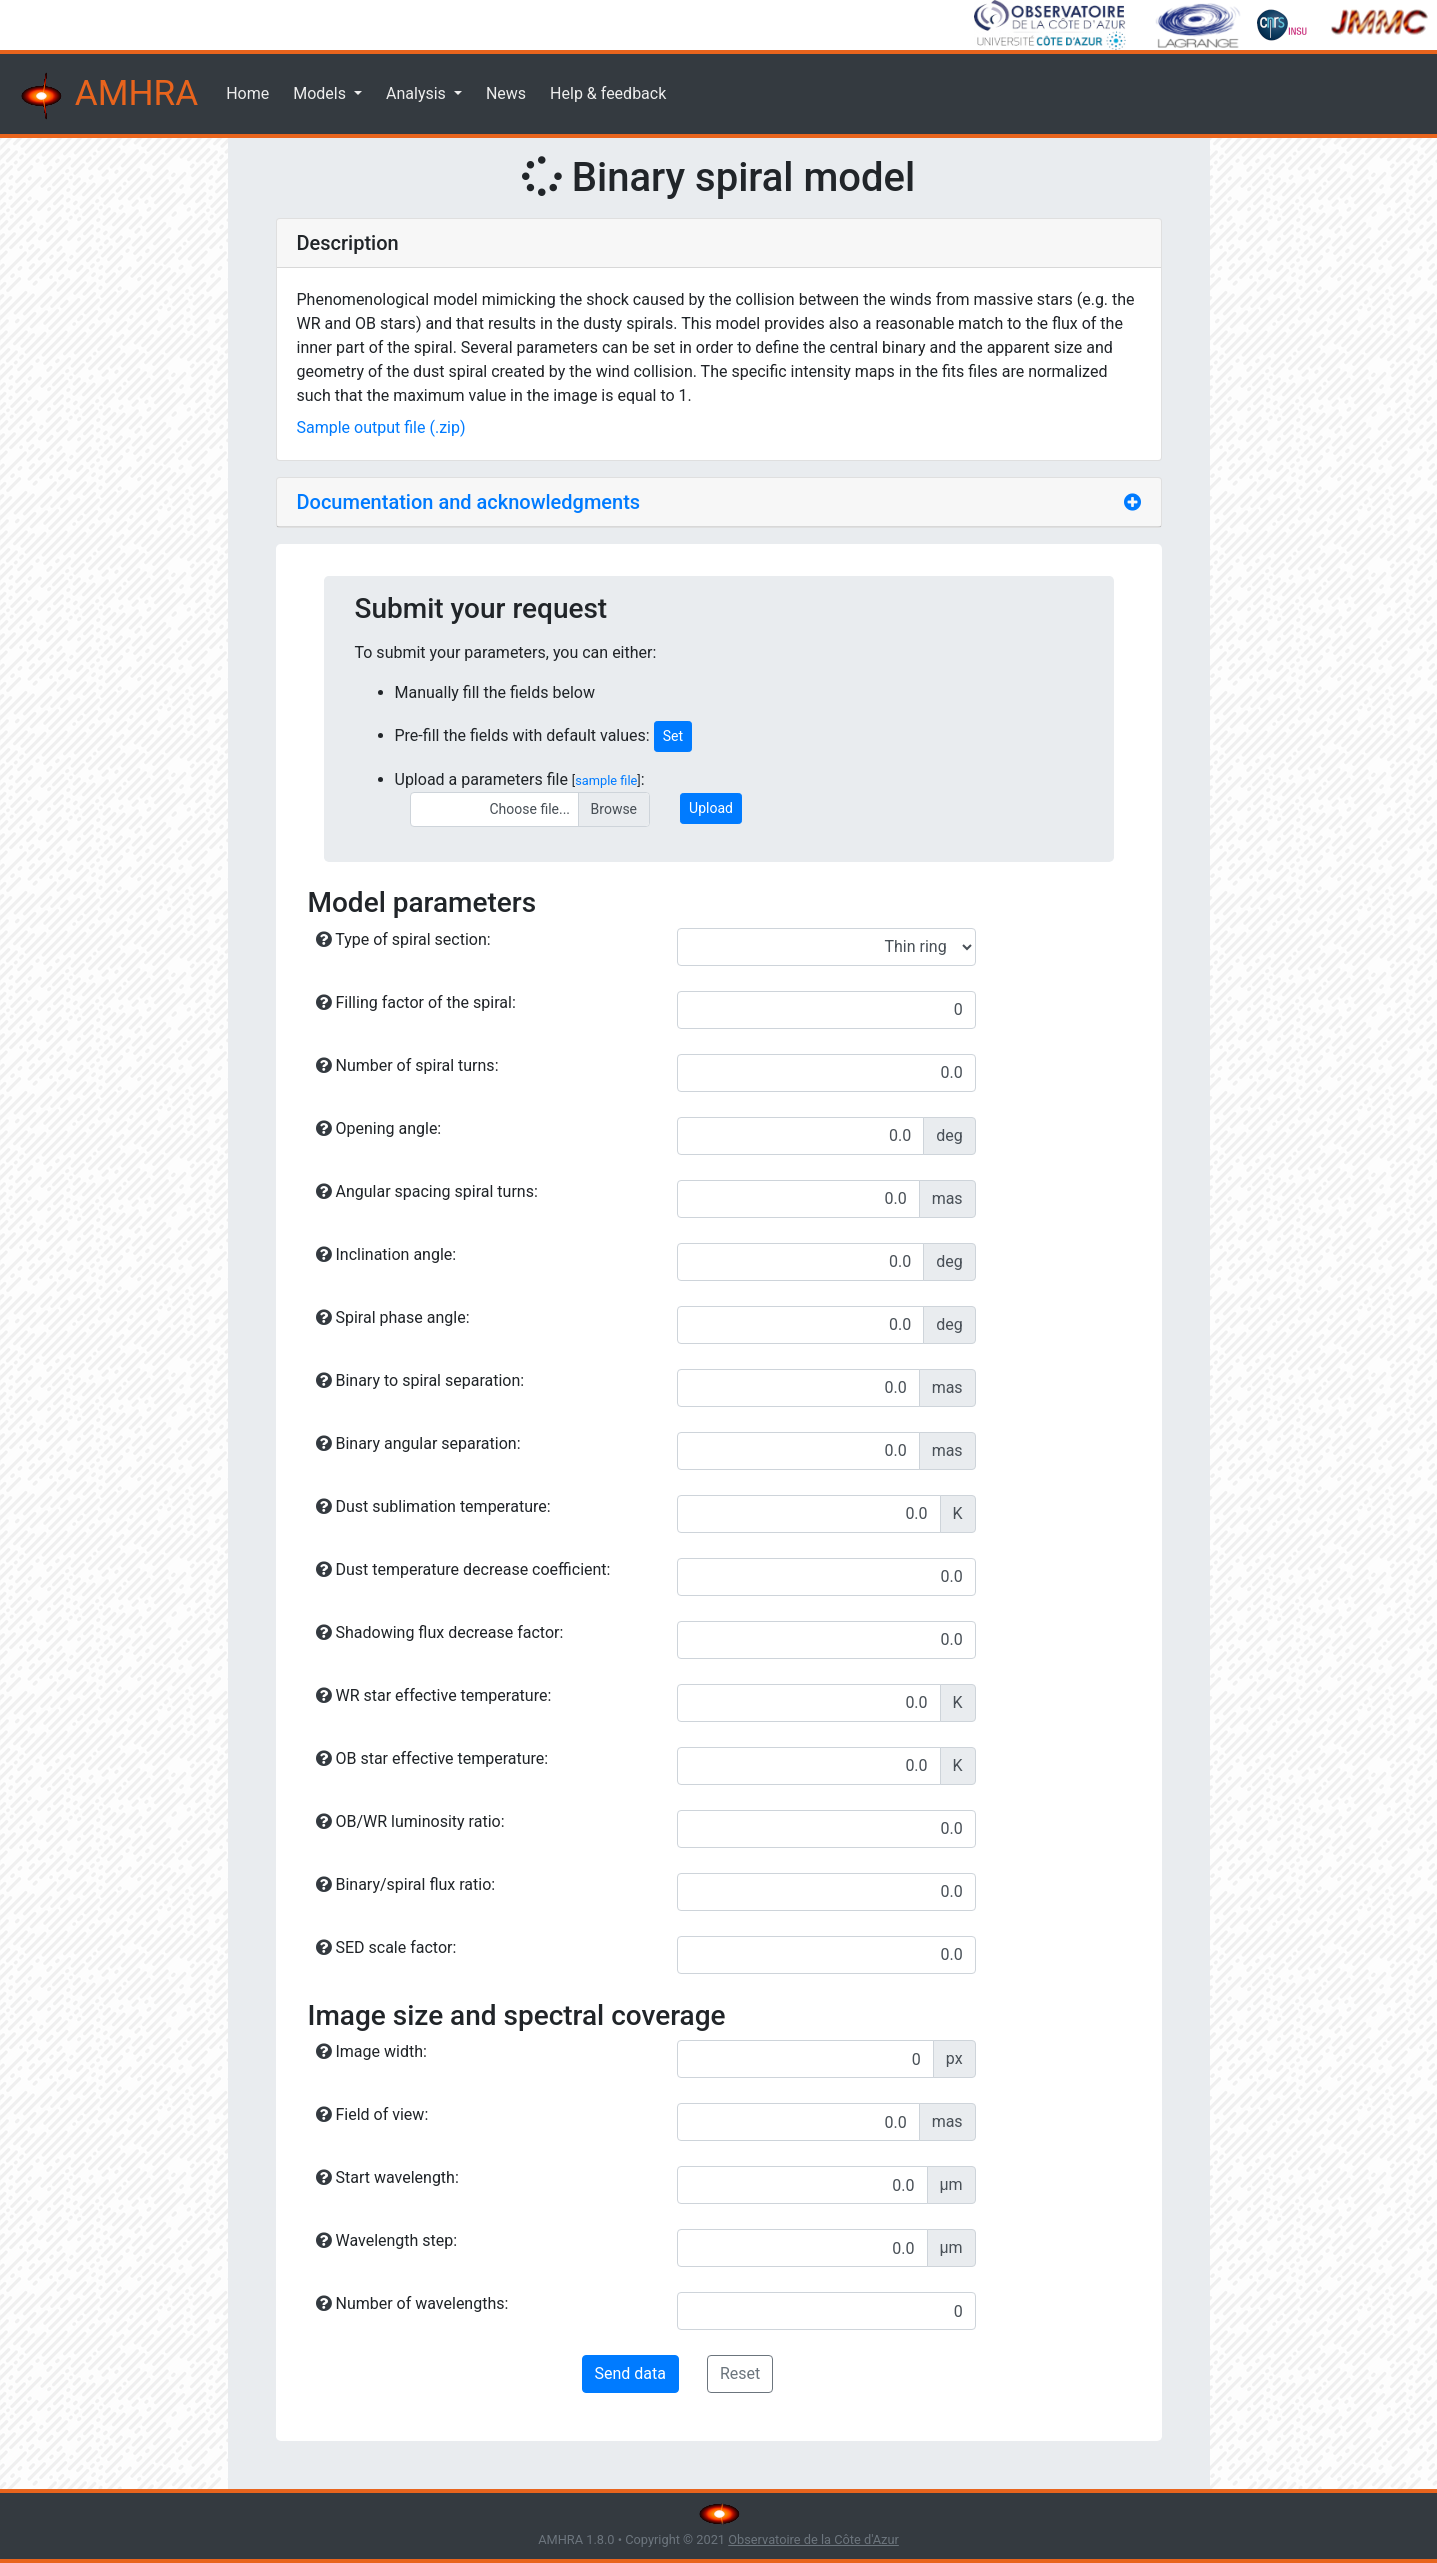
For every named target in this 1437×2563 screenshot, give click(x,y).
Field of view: (372, 2114)
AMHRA (107, 96)
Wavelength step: (387, 2240)
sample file (606, 780)
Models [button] (321, 93)
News (506, 93)
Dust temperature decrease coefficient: (463, 1569)
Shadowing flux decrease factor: (440, 1632)
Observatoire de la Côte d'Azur (813, 2539)
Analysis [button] (418, 93)
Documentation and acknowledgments (469, 502)
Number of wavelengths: (412, 2303)
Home (247, 93)
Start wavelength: (387, 2177)
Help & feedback (608, 93)
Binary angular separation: (418, 1443)
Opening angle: (379, 1128)
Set (673, 736)
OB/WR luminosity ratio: (410, 1821)
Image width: (371, 2051)
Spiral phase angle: (393, 1317)
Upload (711, 808)
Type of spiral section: (403, 939)
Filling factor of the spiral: (416, 1002)
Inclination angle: (386, 1254)
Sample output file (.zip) (381, 427)
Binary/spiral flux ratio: (406, 1884)
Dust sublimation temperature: (433, 1506)
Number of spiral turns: (407, 1065)
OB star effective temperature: (432, 1758)
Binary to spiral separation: (420, 1380)
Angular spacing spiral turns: (427, 1191)
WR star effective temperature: (434, 1695)
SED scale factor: (386, 1947)
